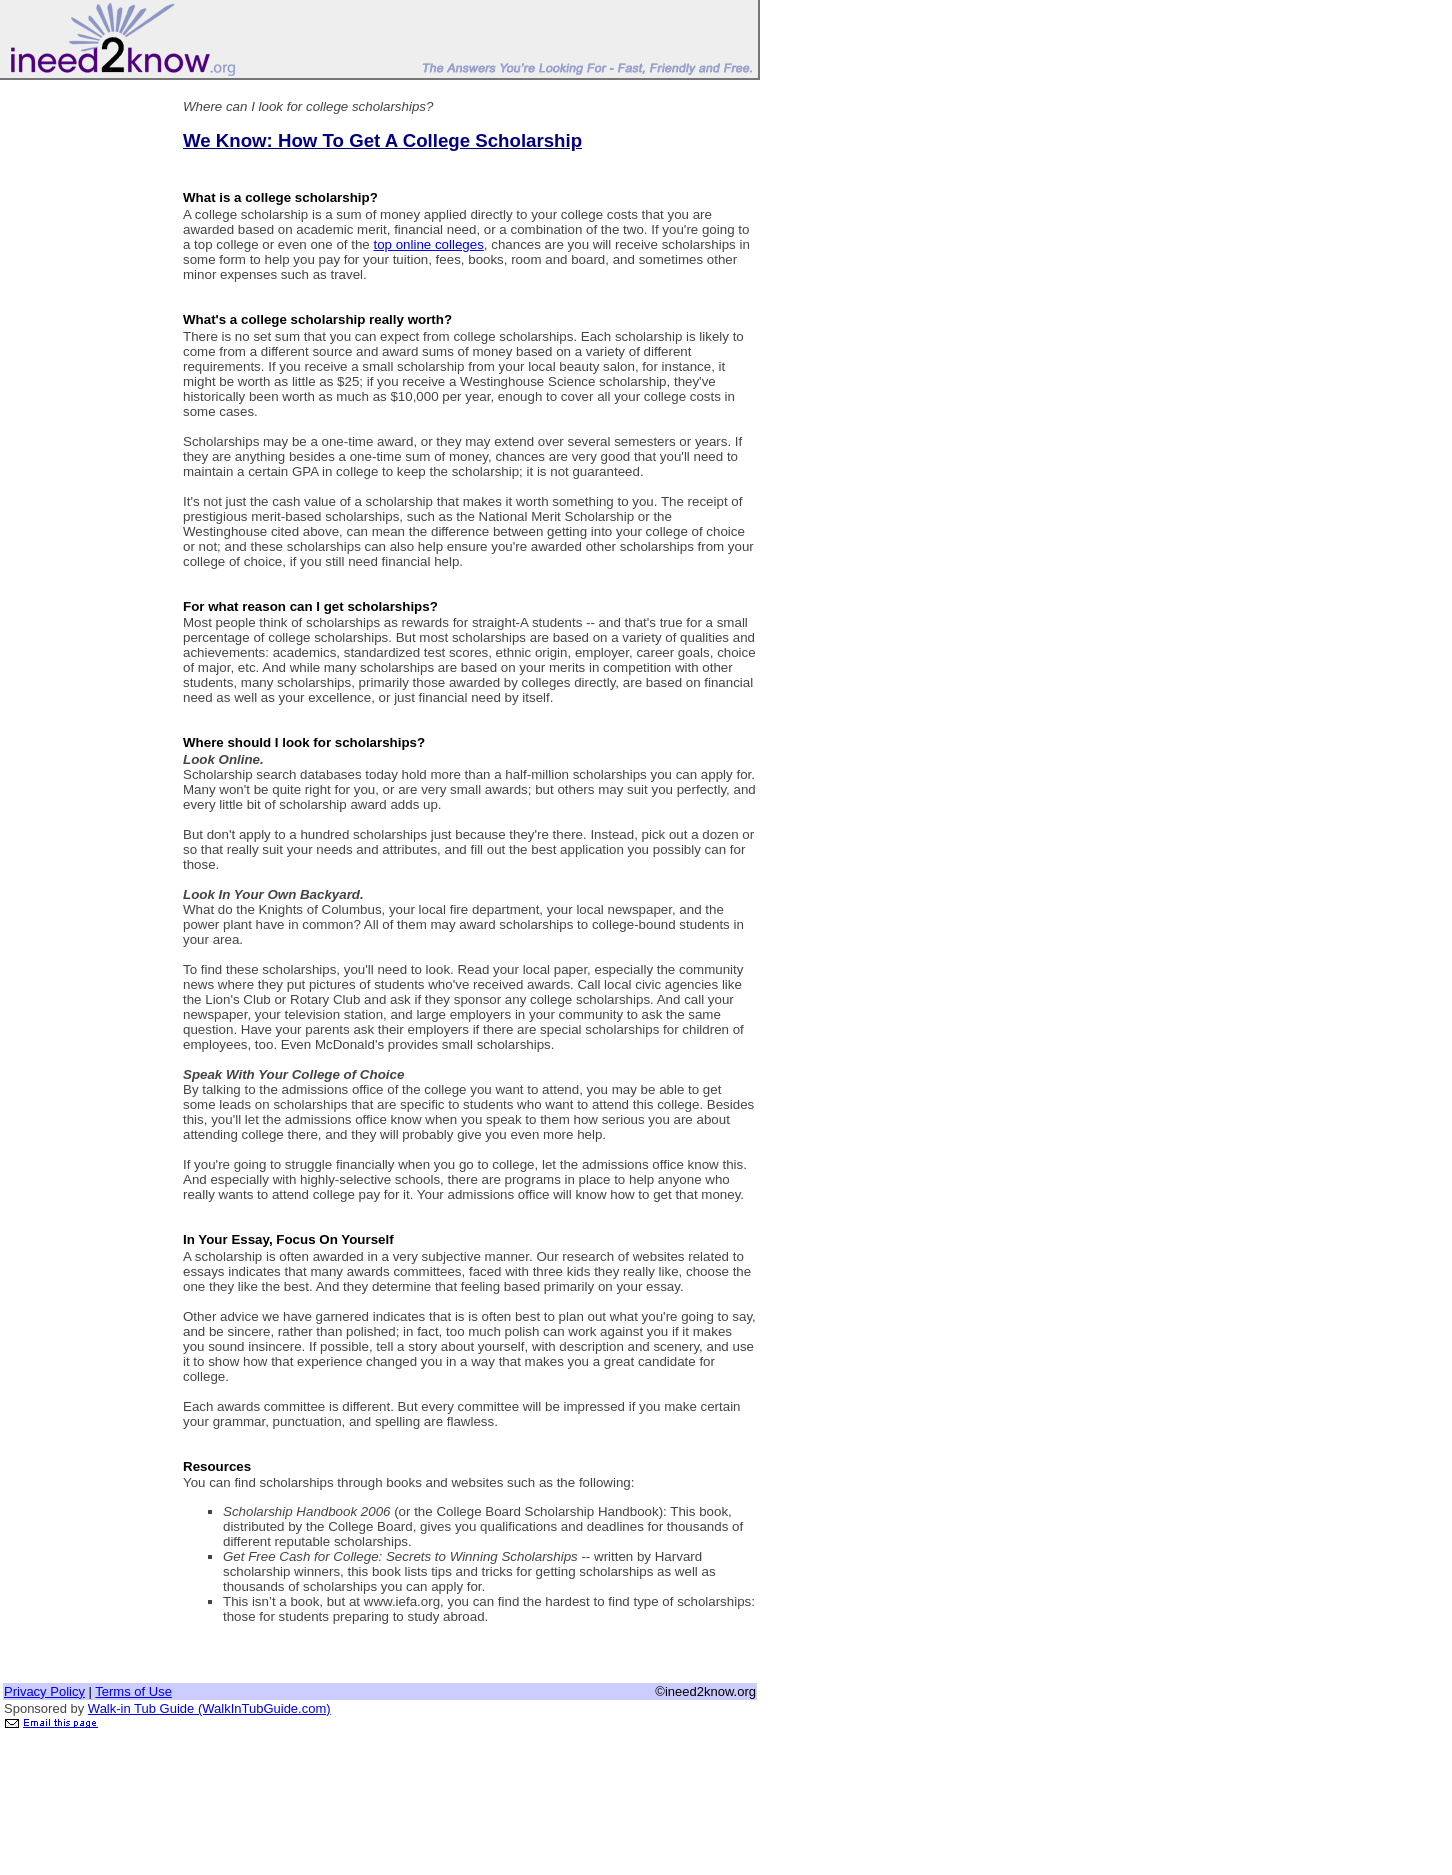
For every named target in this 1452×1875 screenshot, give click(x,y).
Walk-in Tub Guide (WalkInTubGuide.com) (209, 1708)
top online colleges (428, 244)
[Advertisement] (83, 383)
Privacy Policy (44, 1691)
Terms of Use (133, 1691)
